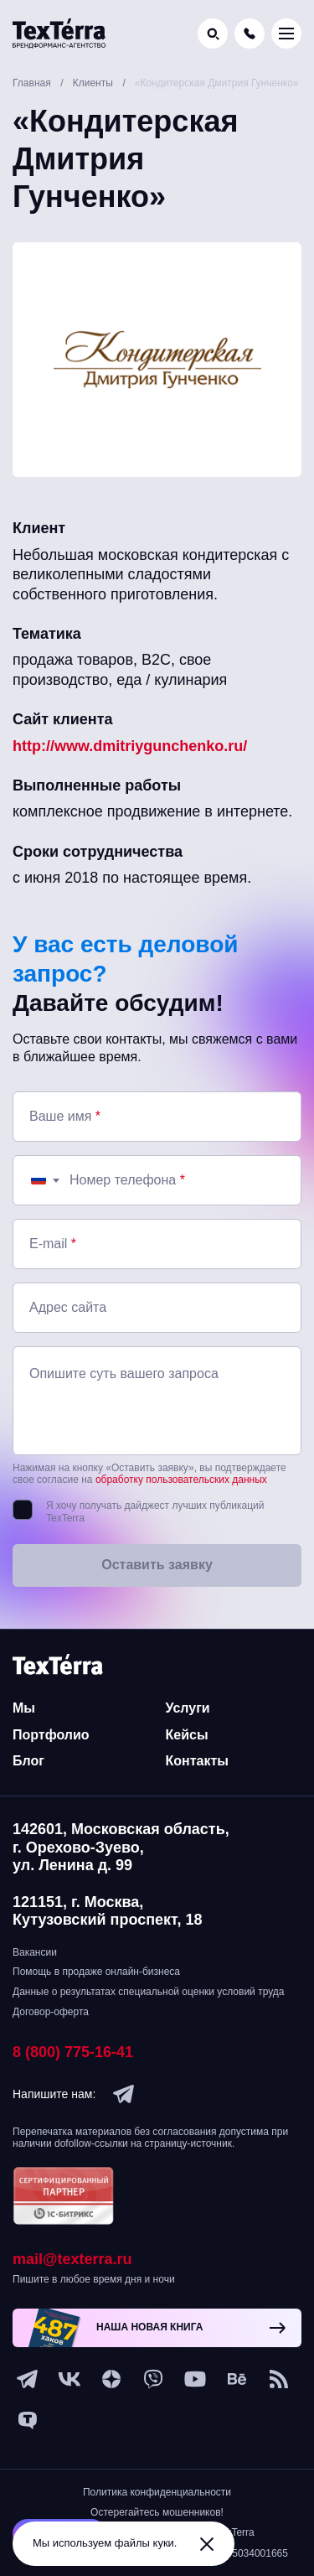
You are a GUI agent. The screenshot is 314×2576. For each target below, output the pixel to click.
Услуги (188, 1708)
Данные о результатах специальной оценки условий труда (148, 1992)
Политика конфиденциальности (157, 2492)
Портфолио (51, 1735)
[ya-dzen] (111, 2379)
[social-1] (279, 2379)
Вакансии (35, 1952)
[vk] (69, 2379)
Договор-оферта (51, 2012)
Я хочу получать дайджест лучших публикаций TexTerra (155, 1512)
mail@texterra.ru (72, 2259)
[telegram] (124, 2094)
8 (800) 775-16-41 (73, 2052)
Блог (28, 1761)
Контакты (197, 1761)
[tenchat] (28, 2421)
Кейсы (187, 1735)
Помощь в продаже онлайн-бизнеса (96, 1971)
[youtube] (195, 2379)
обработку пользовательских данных (181, 1479)
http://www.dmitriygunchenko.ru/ (130, 746)
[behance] (237, 2379)
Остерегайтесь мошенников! (157, 2512)
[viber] (153, 2379)
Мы (24, 1708)
